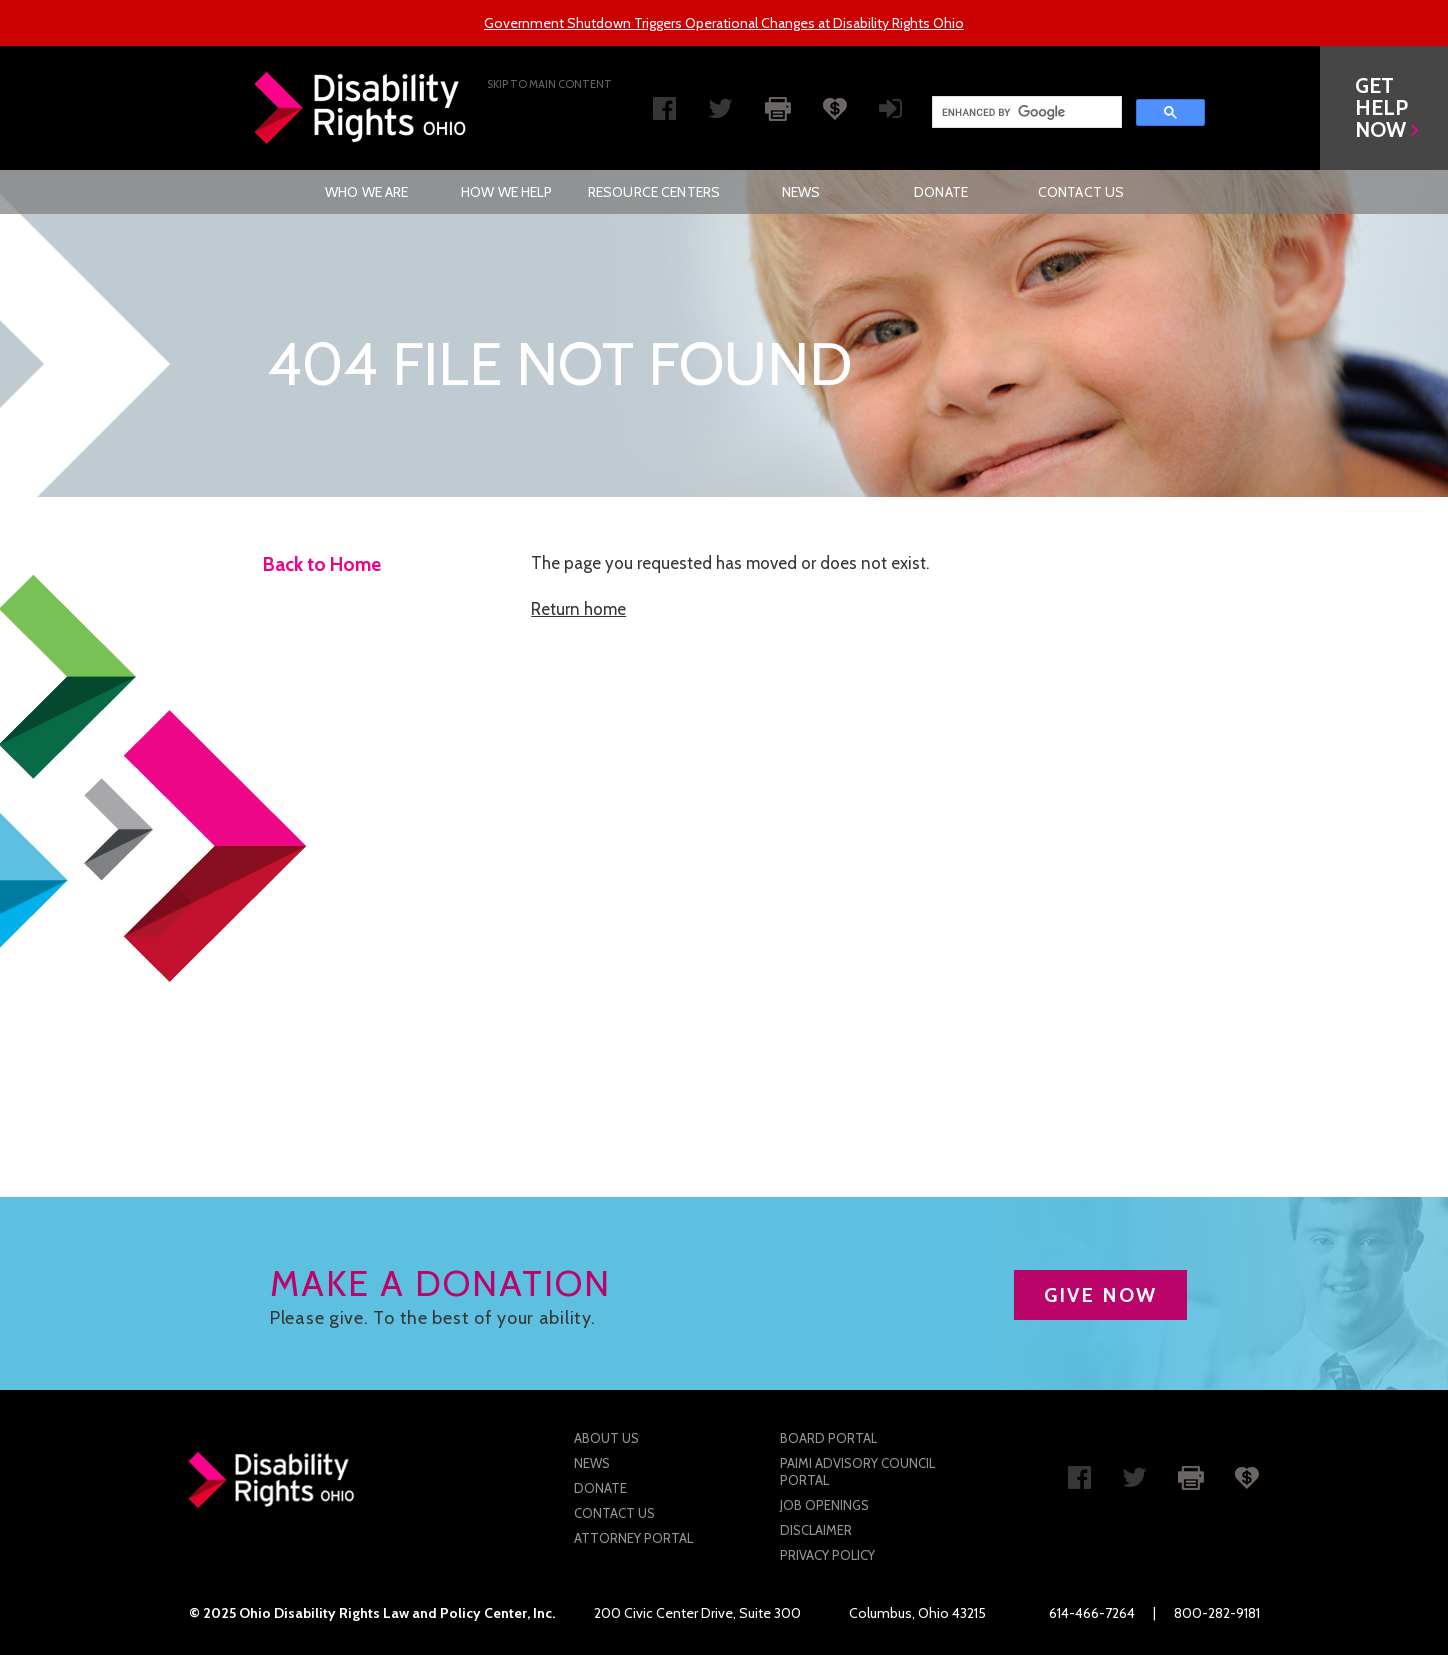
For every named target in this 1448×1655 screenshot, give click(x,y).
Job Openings (824, 1505)
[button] (1384, 108)
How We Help (507, 192)
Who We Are (366, 192)
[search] (1025, 112)
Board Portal (828, 1438)
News (801, 192)
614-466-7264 (1092, 1613)
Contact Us (1081, 192)
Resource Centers (654, 192)
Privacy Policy (827, 1555)
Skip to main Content (549, 84)
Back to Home (322, 564)
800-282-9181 (1217, 1613)
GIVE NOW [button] (1100, 1295)
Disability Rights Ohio (361, 108)
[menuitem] (367, 192)
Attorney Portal (633, 1538)
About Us (606, 1438)
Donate (941, 192)
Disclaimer (816, 1530)
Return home (578, 609)
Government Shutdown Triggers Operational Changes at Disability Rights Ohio (724, 23)
